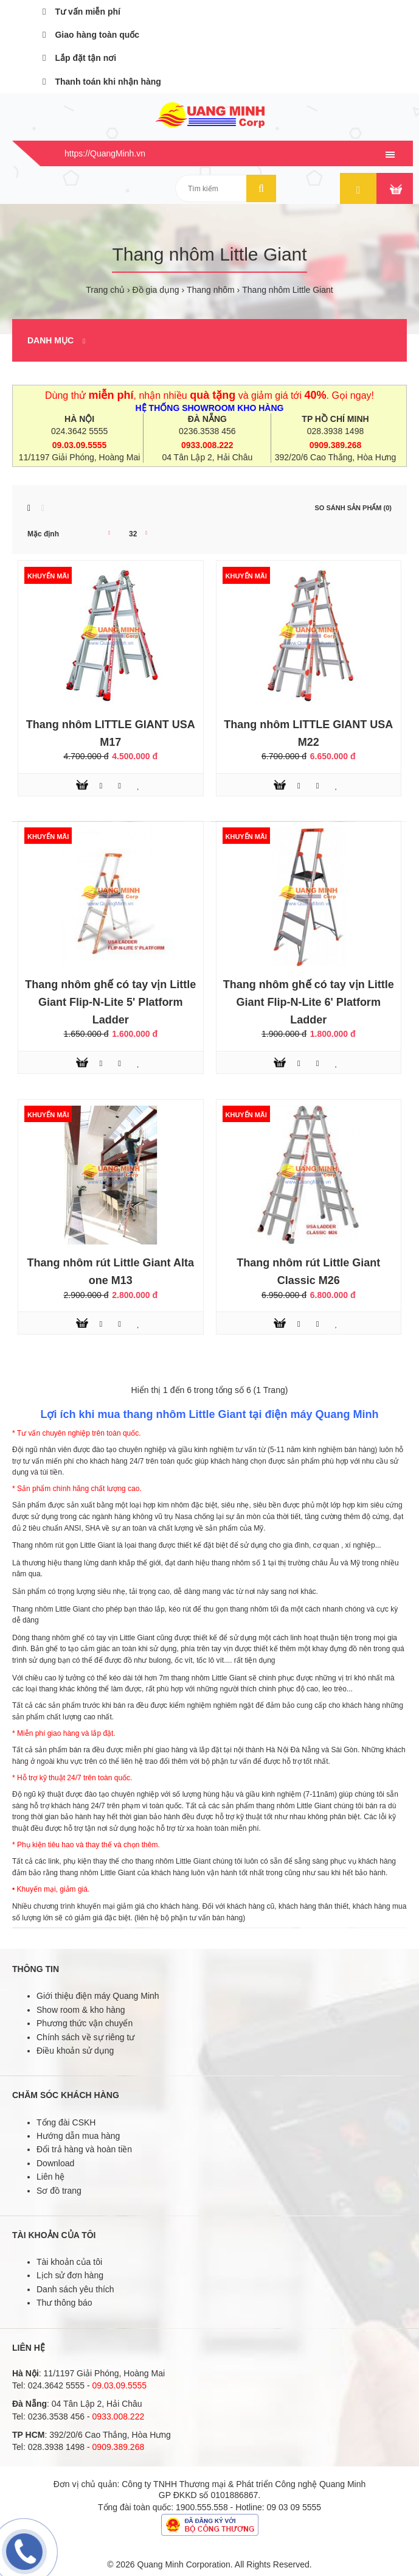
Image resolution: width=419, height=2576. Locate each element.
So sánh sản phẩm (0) (353, 507)
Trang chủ (105, 290)
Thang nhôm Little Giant (287, 290)
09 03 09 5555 (294, 2507)
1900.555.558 (202, 2507)
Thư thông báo (64, 2303)
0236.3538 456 (207, 431)
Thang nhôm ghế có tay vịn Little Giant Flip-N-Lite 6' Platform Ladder (308, 1002)
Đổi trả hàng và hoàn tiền (84, 2149)
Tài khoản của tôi (69, 2262)
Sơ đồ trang (58, 2190)
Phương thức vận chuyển (84, 2023)
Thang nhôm (211, 290)
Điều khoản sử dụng (75, 2050)
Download (55, 2163)
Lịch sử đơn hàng (69, 2275)
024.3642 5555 (79, 431)
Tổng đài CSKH (65, 2122)
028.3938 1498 (335, 431)
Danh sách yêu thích (75, 2289)
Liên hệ (50, 2176)
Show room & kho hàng (80, 2010)
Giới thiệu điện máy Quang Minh (97, 1996)
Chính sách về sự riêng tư (85, 2037)
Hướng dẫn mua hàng (78, 2136)
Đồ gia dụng (156, 290)
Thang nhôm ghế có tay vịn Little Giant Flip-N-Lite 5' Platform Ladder (110, 1002)
